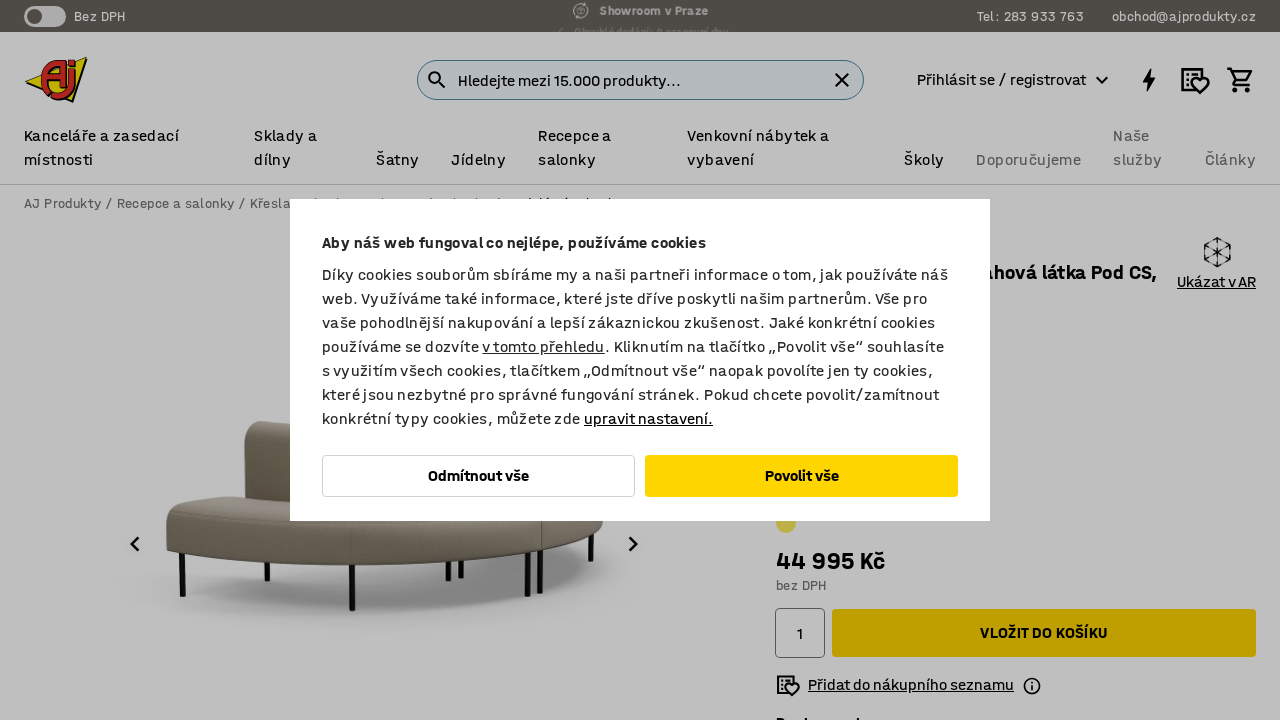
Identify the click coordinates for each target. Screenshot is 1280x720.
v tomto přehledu (543, 346)
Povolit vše (802, 475)
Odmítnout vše (478, 475)
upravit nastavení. (648, 418)
